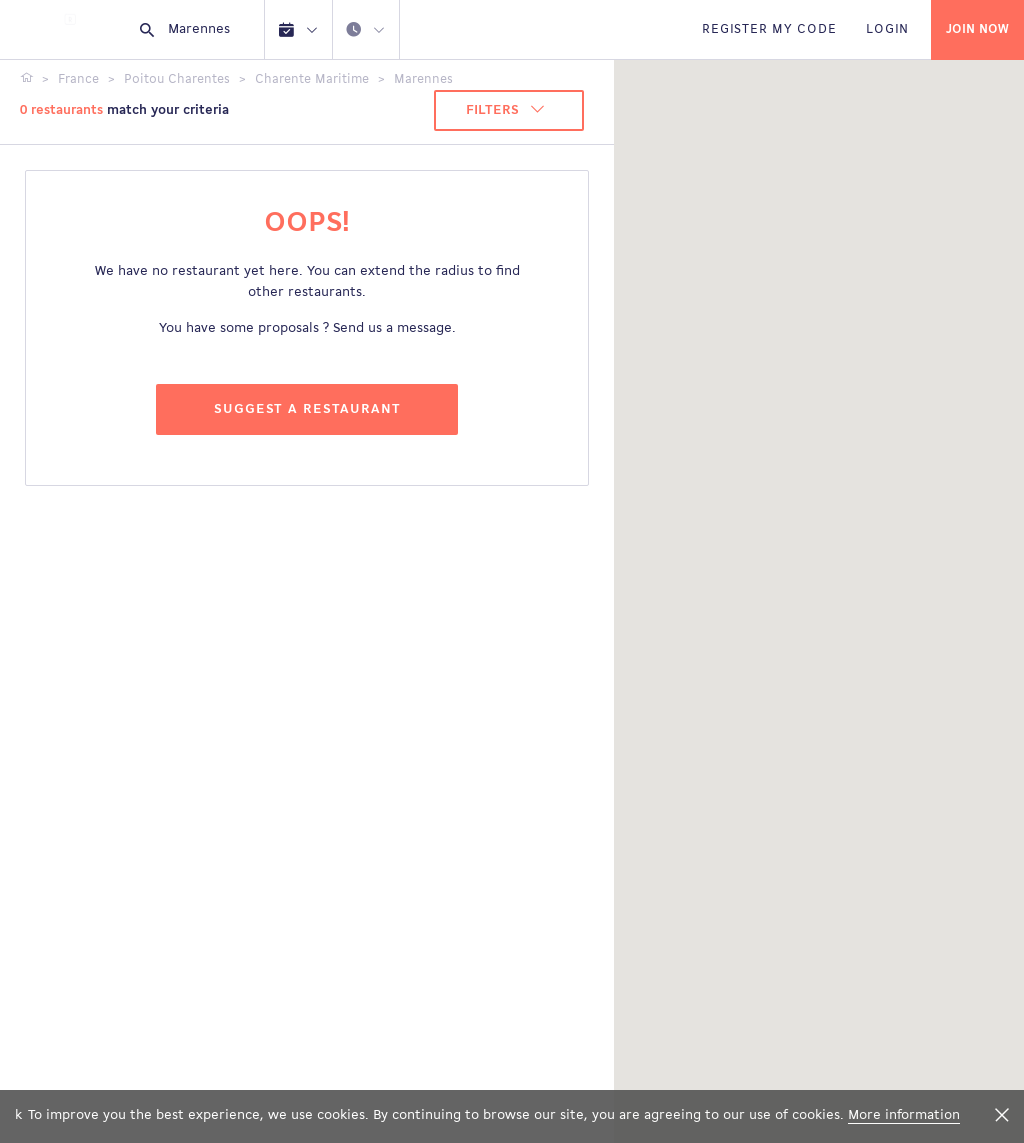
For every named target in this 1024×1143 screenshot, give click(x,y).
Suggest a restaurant (307, 409)
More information (904, 1115)
